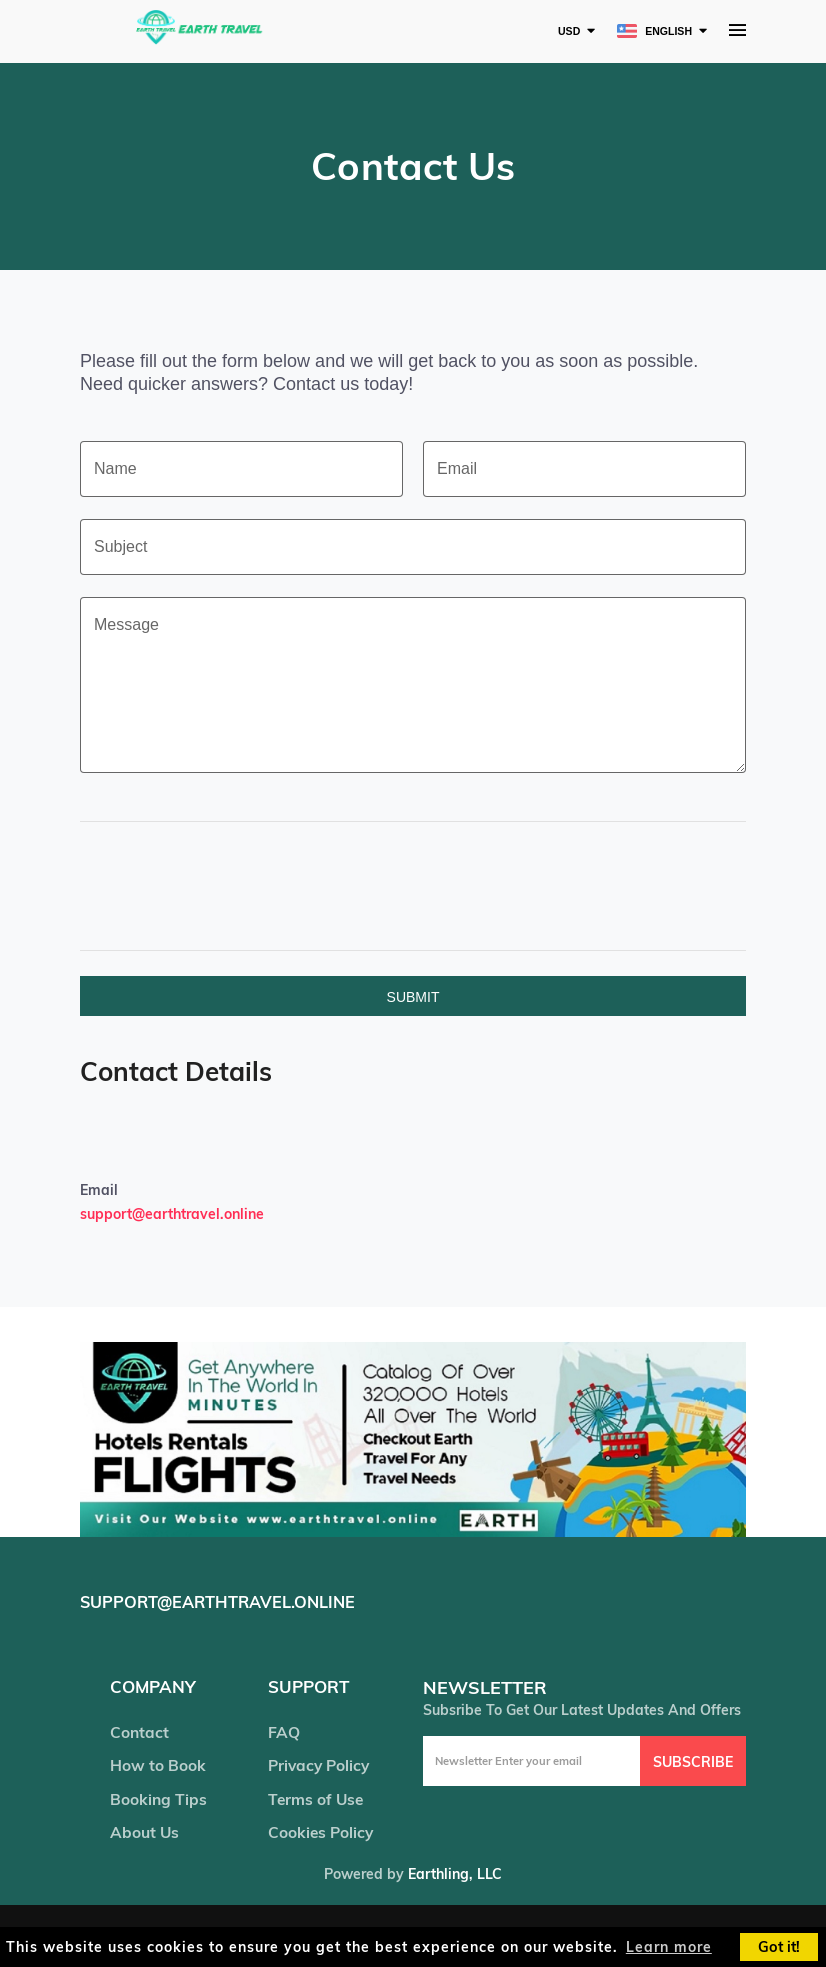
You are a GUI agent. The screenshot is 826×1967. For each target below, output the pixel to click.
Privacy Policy (319, 1768)
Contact (139, 1734)
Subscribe (693, 1761)
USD (554, 30)
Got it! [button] (779, 1947)
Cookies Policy (320, 1836)
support (309, 1687)
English (649, 30)
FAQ (282, 1734)
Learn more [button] (669, 1947)
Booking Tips (158, 1802)
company (154, 1687)
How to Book (157, 1768)
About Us (144, 1836)
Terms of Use (315, 1802)
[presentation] (312, 886)
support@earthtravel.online (172, 1214)
